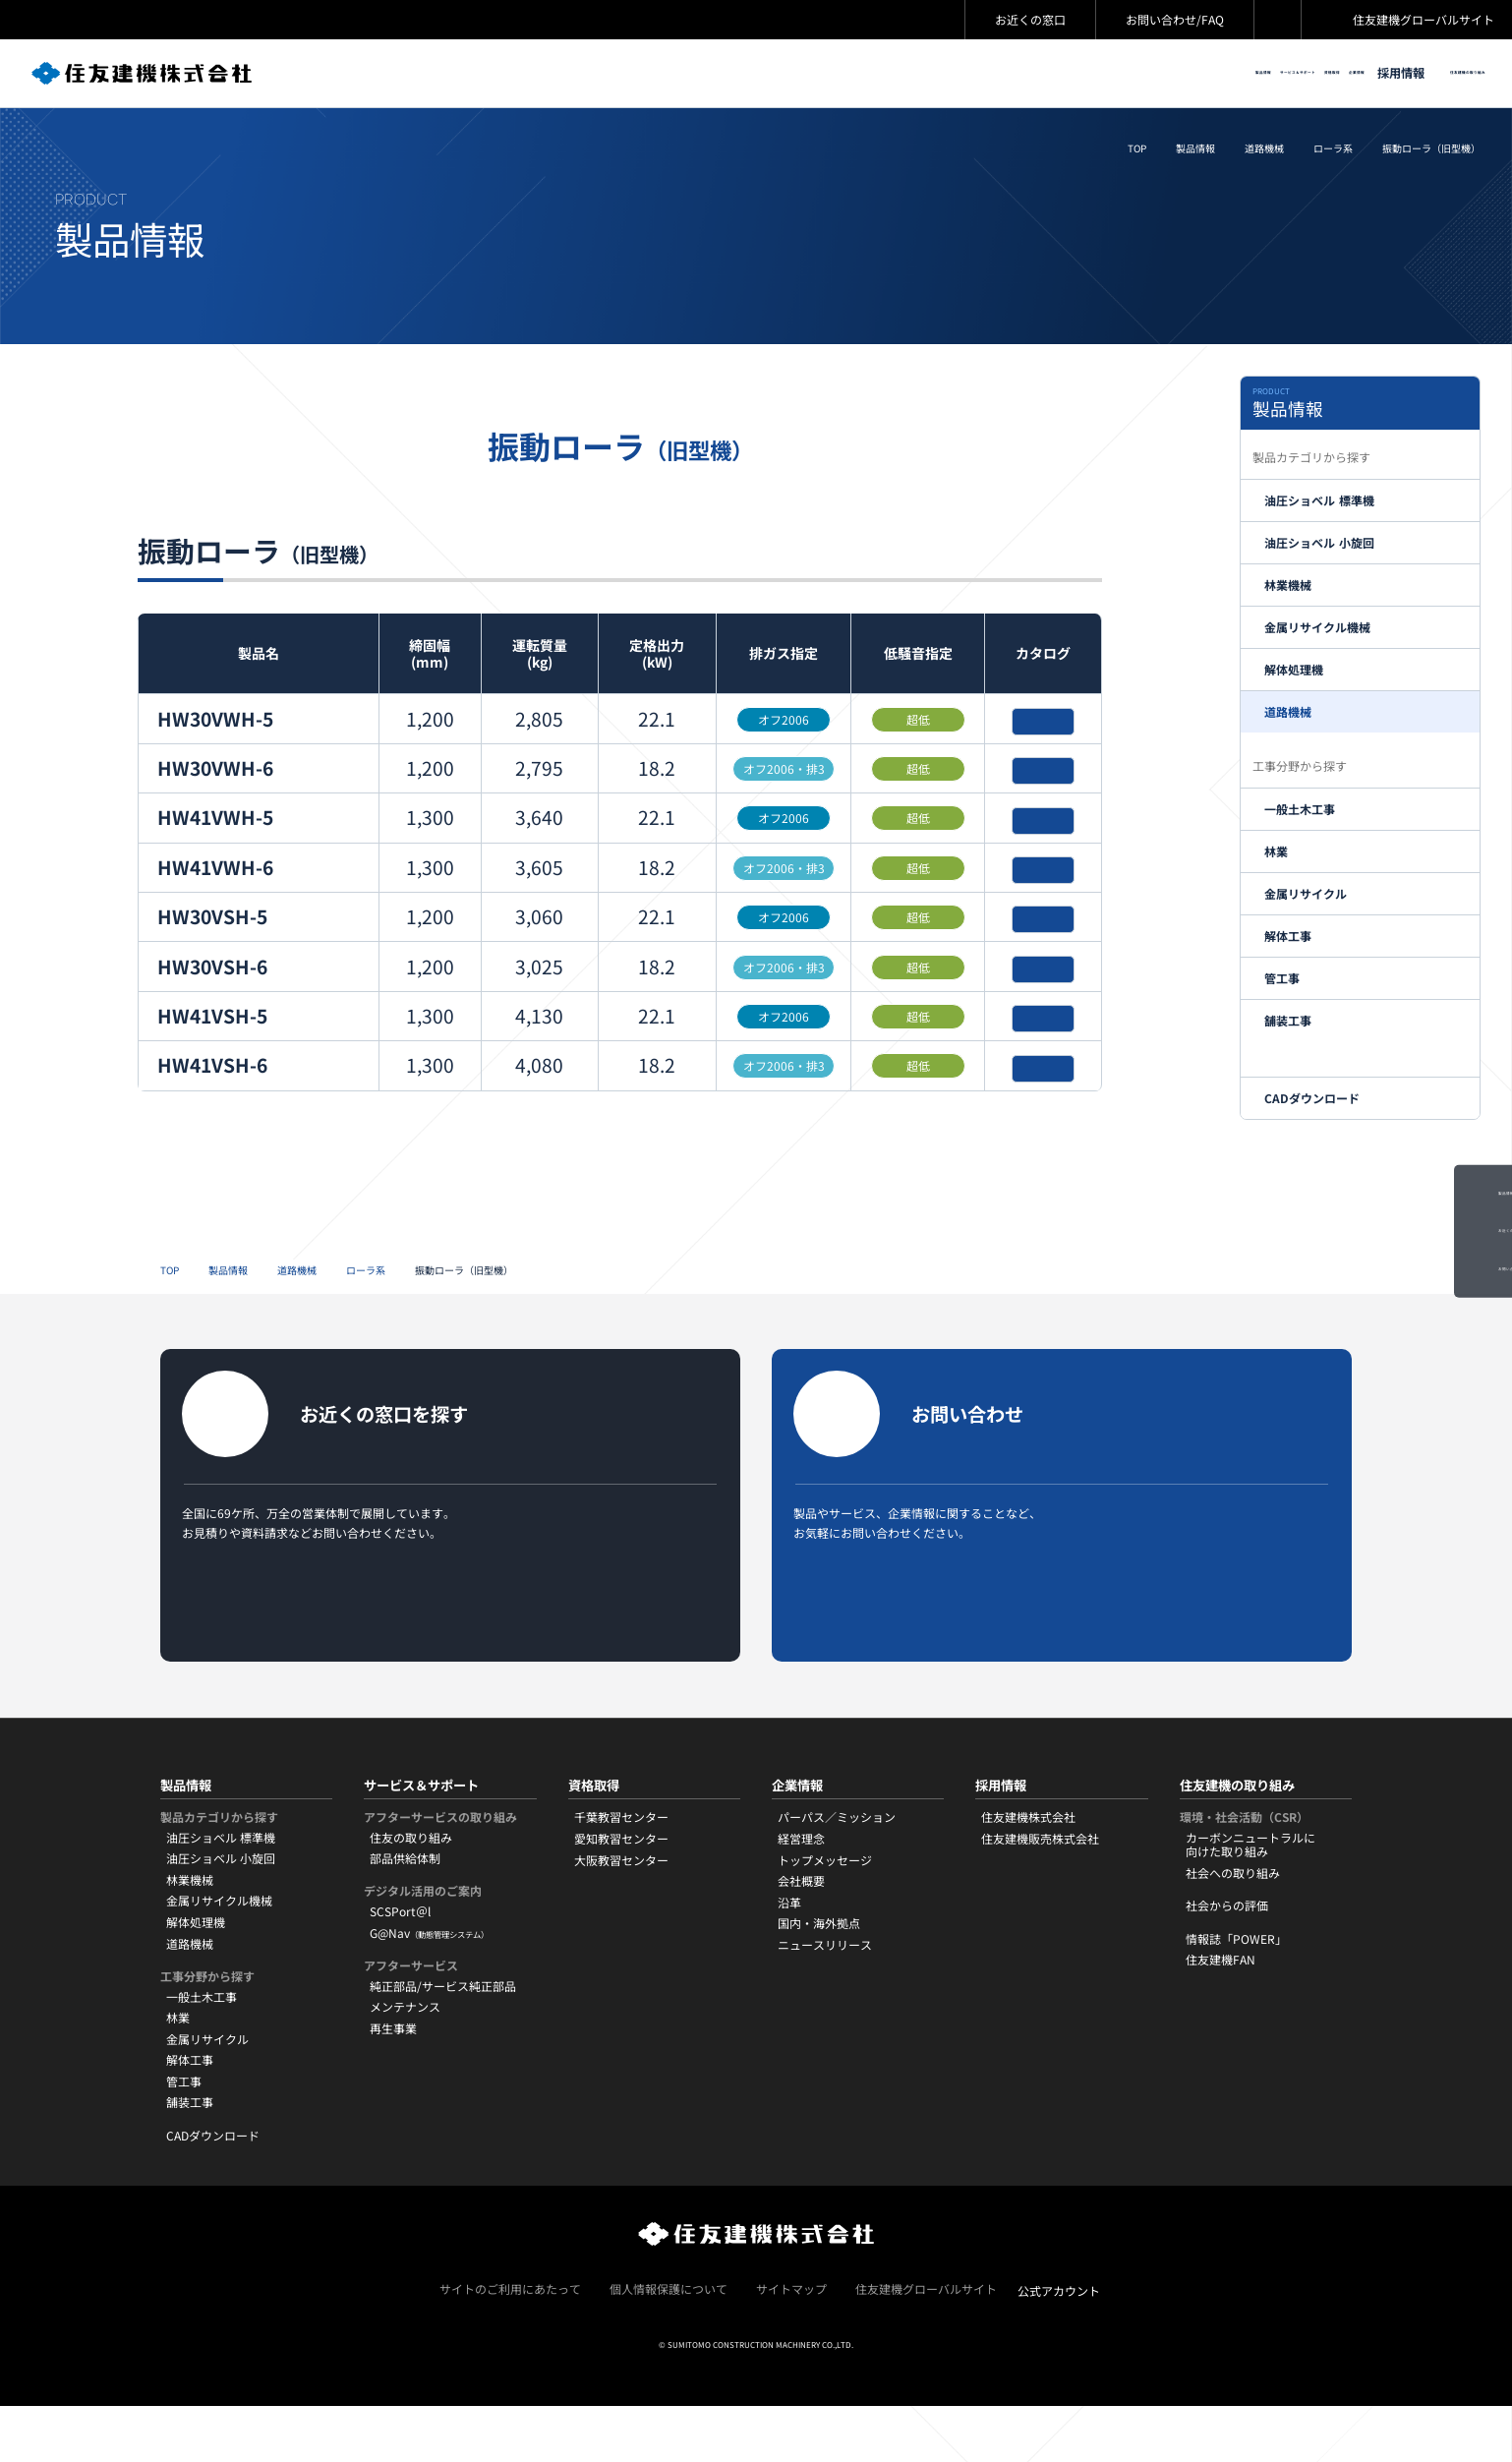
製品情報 (1195, 153)
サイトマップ (791, 2344)
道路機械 (1264, 153)
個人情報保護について (668, 2344)
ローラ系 (1333, 153)
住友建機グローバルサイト (1423, 19)
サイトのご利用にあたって (510, 2344)
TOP (1137, 153)
